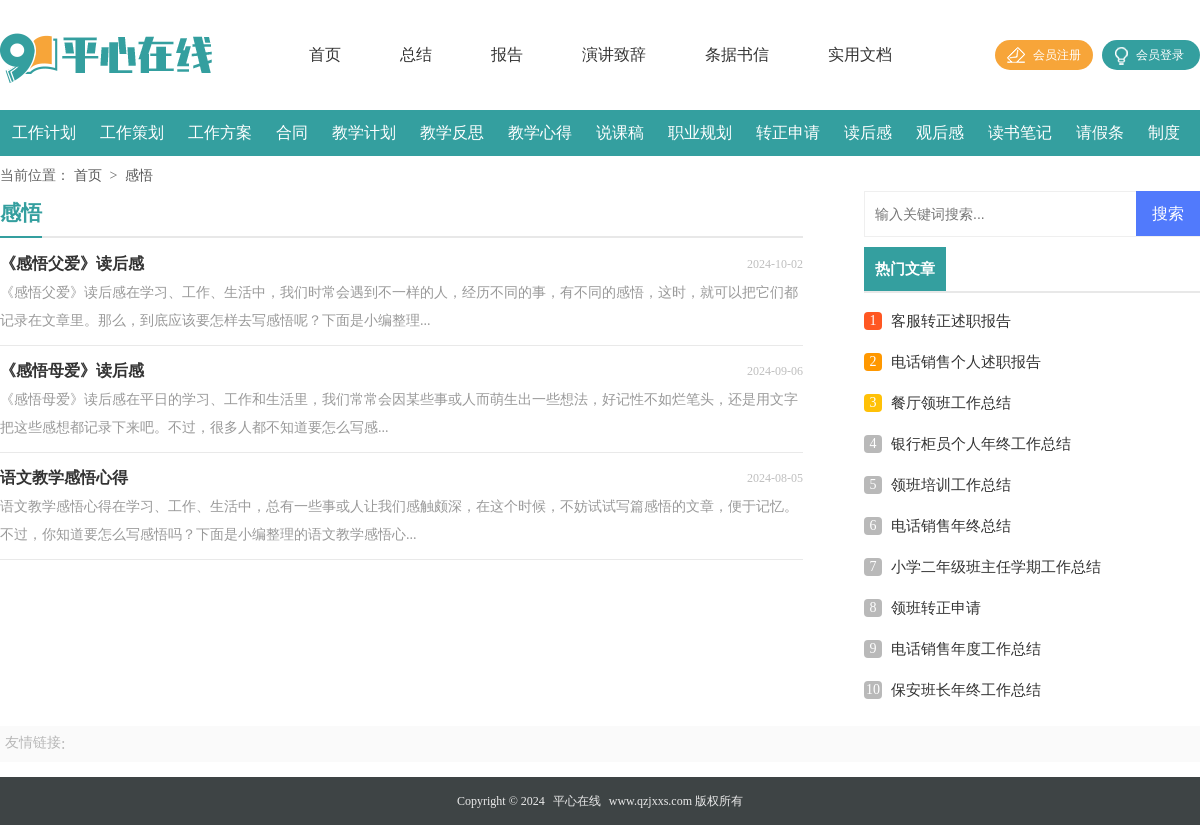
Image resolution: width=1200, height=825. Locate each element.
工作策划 (132, 132)
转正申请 (788, 132)
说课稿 (620, 132)
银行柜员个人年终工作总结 (981, 444)
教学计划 (364, 132)
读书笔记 (1020, 132)
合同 (292, 132)
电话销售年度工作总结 (966, 649)
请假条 (1100, 132)
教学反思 (452, 132)
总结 (416, 54)
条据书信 (737, 54)
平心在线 (577, 801)
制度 (1164, 132)
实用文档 (860, 54)
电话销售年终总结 (951, 526)
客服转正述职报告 (951, 321)
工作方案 (220, 132)
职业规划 (700, 132)
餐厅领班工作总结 (951, 403)
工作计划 (44, 132)
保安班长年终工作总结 (966, 690)
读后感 (868, 132)
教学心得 (540, 132)
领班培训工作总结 (951, 485)
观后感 (940, 132)
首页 (325, 54)
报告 (507, 54)
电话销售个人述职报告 (966, 362)
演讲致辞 (614, 54)
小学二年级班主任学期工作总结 (996, 567)
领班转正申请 (936, 608)
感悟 (139, 175)
